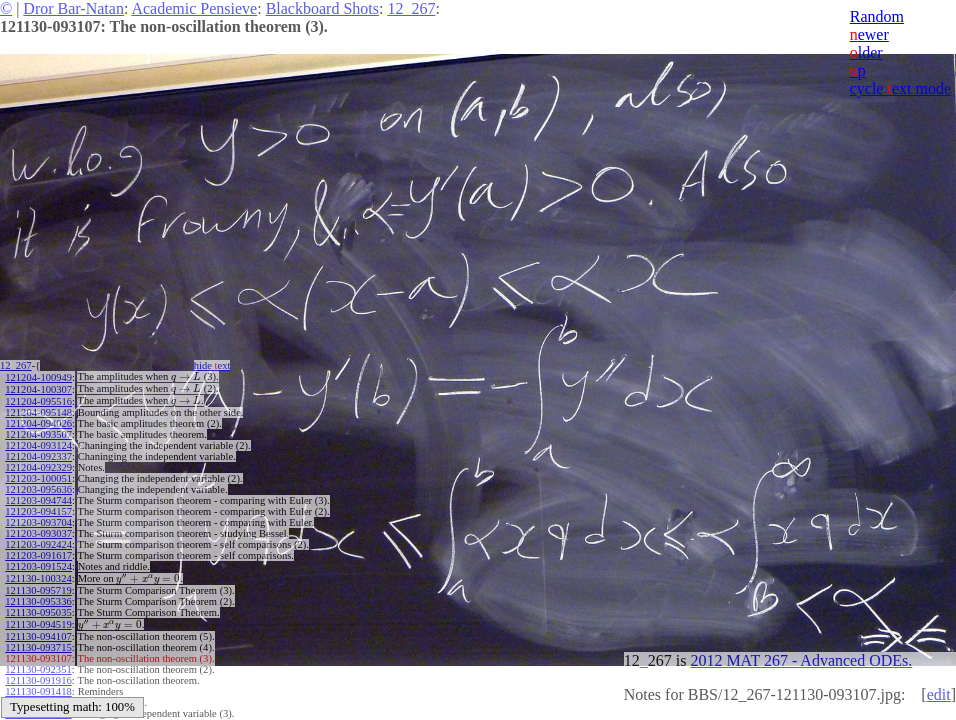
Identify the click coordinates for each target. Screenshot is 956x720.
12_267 (411, 8)
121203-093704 (38, 522)
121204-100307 (38, 389)
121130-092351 (38, 669)
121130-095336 (38, 601)
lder (866, 52)
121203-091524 (38, 566)
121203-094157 (38, 511)
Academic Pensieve (194, 8)
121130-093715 (38, 647)
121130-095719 (38, 590)
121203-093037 (38, 533)
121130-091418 (38, 691)
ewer (869, 34)
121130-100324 (38, 578)
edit (939, 694)
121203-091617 (38, 555)
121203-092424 (38, 544)
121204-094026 (38, 423)
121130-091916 (38, 680)
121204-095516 (38, 401)
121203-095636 (38, 489)
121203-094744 (38, 500)
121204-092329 (38, 467)
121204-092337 (38, 456)
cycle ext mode (900, 88)
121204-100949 (38, 377)
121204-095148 (38, 412)
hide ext (212, 365)
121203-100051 (38, 478)
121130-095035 (38, 612)
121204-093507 (38, 434)
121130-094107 (38, 636)
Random (877, 16)
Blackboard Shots (322, 8)
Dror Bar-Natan (73, 8)
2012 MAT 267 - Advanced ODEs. (801, 660)
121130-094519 (38, 624)
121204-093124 (38, 445)
